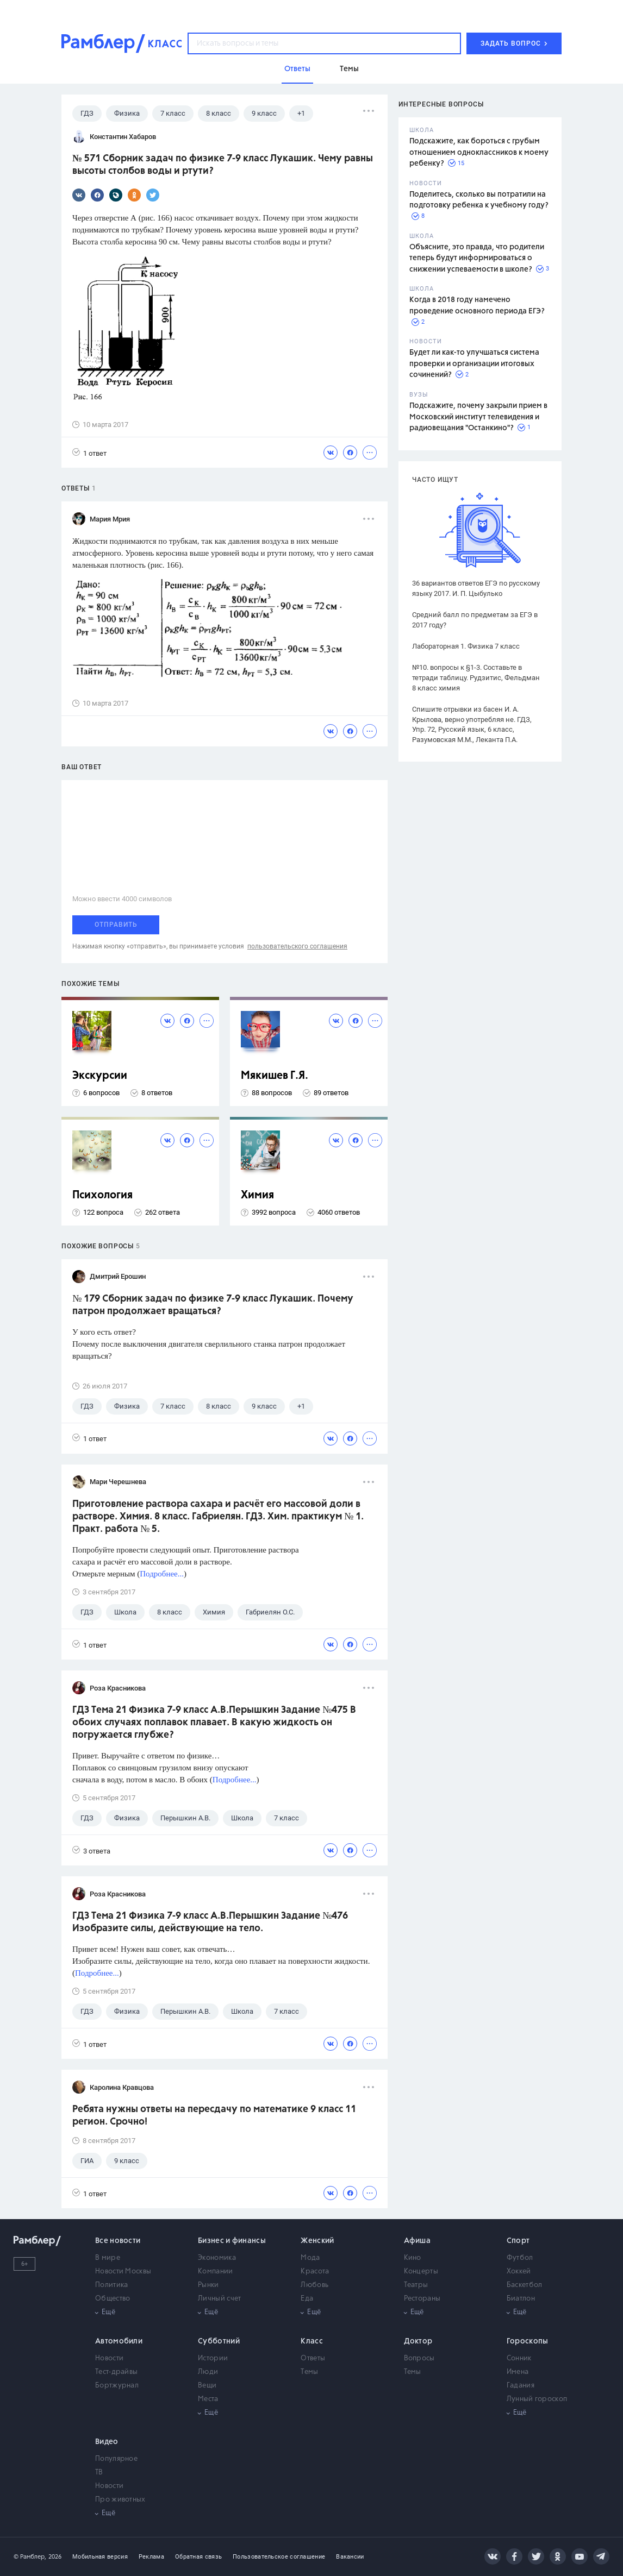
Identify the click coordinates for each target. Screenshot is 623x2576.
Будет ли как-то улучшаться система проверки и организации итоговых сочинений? (474, 364)
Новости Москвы (123, 2271)
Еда (307, 2298)
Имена (518, 2372)
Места (208, 2399)
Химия (257, 1195)
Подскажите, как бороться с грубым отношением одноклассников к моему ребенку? (479, 152)
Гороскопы (528, 2341)
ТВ (99, 2472)
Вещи (207, 2385)
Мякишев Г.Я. (274, 1076)
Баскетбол (525, 2285)
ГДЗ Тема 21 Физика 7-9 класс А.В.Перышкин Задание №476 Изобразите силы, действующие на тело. (210, 1922)
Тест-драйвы (116, 2372)
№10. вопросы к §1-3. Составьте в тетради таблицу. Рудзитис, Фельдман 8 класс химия (476, 677)
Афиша (417, 2241)
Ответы (313, 2358)
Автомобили (118, 2341)
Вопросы (419, 2358)
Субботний (219, 2341)
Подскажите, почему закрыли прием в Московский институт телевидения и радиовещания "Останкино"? (478, 417)
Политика (111, 2285)
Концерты (421, 2271)
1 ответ (89, 452)
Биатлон (521, 2298)
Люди (208, 2372)
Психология (102, 1195)
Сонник (519, 2358)
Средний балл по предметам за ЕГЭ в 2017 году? (475, 620)
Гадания (520, 2385)
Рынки (208, 2285)
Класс (312, 2341)
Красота (315, 2271)
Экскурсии (99, 1076)
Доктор (418, 2341)
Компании (215, 2271)
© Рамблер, (30, 2557)
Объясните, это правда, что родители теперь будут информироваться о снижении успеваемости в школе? (476, 258)
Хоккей (519, 2271)
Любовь (314, 2285)
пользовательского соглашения (297, 946)
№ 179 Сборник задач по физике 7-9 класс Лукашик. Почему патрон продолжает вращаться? (212, 1305)
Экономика (217, 2257)
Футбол (520, 2257)
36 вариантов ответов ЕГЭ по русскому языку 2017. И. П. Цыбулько (476, 588)
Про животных (120, 2499)
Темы (309, 2372)
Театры (416, 2285)
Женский (317, 2241)
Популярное (116, 2458)
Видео (107, 2442)
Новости (109, 2358)
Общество (112, 2298)
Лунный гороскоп (537, 2399)
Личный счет (219, 2298)
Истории (213, 2358)
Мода (310, 2257)
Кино (412, 2257)
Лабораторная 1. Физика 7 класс (466, 646)
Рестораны (422, 2298)
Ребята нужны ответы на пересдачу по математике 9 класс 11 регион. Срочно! (214, 2115)
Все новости (117, 2241)
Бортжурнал (117, 2385)
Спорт (518, 2241)
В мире (107, 2257)
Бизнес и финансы (232, 2241)
